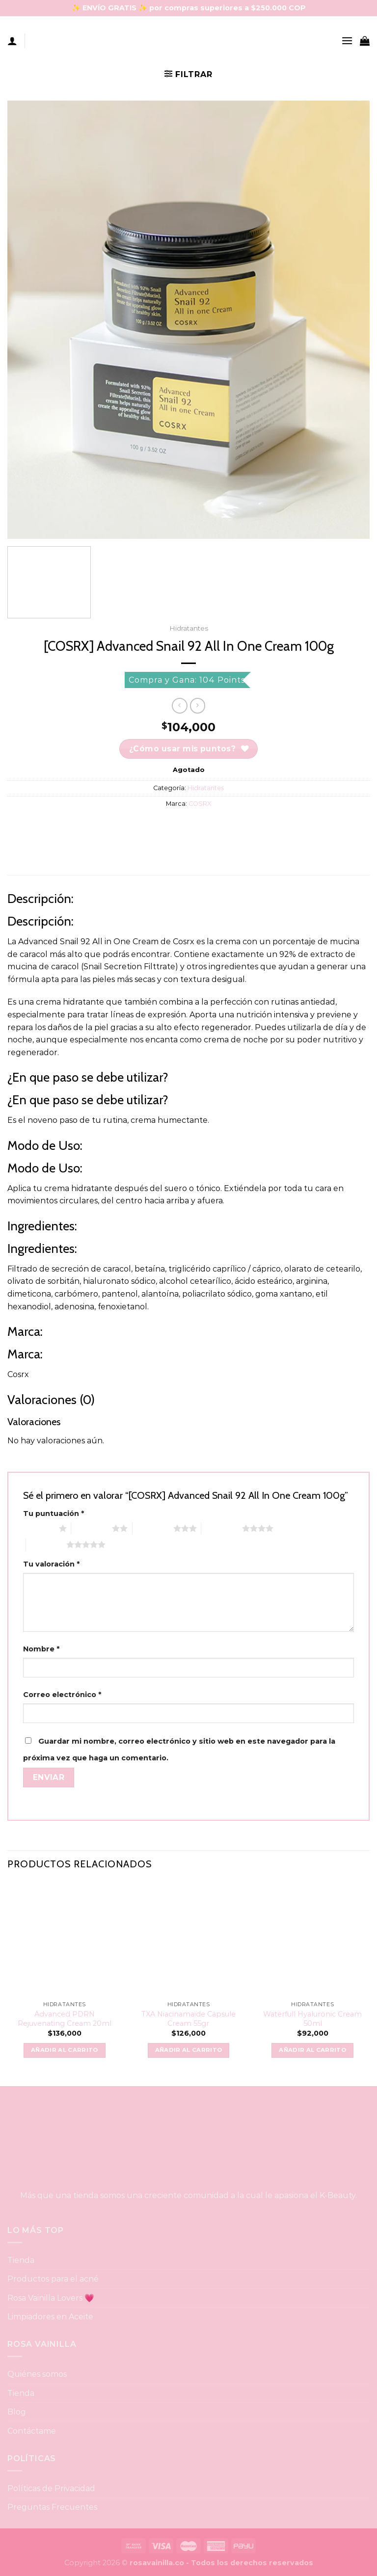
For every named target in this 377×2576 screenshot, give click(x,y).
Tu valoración (51, 1564)
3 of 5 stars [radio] (153, 1528)
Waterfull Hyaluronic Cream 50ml (312, 2019)
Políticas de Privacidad (51, 2488)
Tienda (20, 2260)
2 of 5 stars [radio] (91, 1528)
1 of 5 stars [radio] (38, 1528)
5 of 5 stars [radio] (46, 1544)
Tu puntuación (53, 1513)
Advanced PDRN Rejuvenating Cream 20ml (64, 2019)
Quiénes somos (37, 2374)
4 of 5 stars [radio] (221, 1528)
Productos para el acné (53, 2279)
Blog (16, 2412)
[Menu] (347, 40)
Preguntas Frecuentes (52, 2507)
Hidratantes (188, 628)
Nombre (41, 1649)
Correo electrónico (62, 1694)
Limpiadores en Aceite (50, 2316)
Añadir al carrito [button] (64, 2049)
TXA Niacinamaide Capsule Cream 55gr (188, 2019)
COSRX (199, 803)
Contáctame (31, 2431)
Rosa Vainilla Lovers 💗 (51, 2298)
